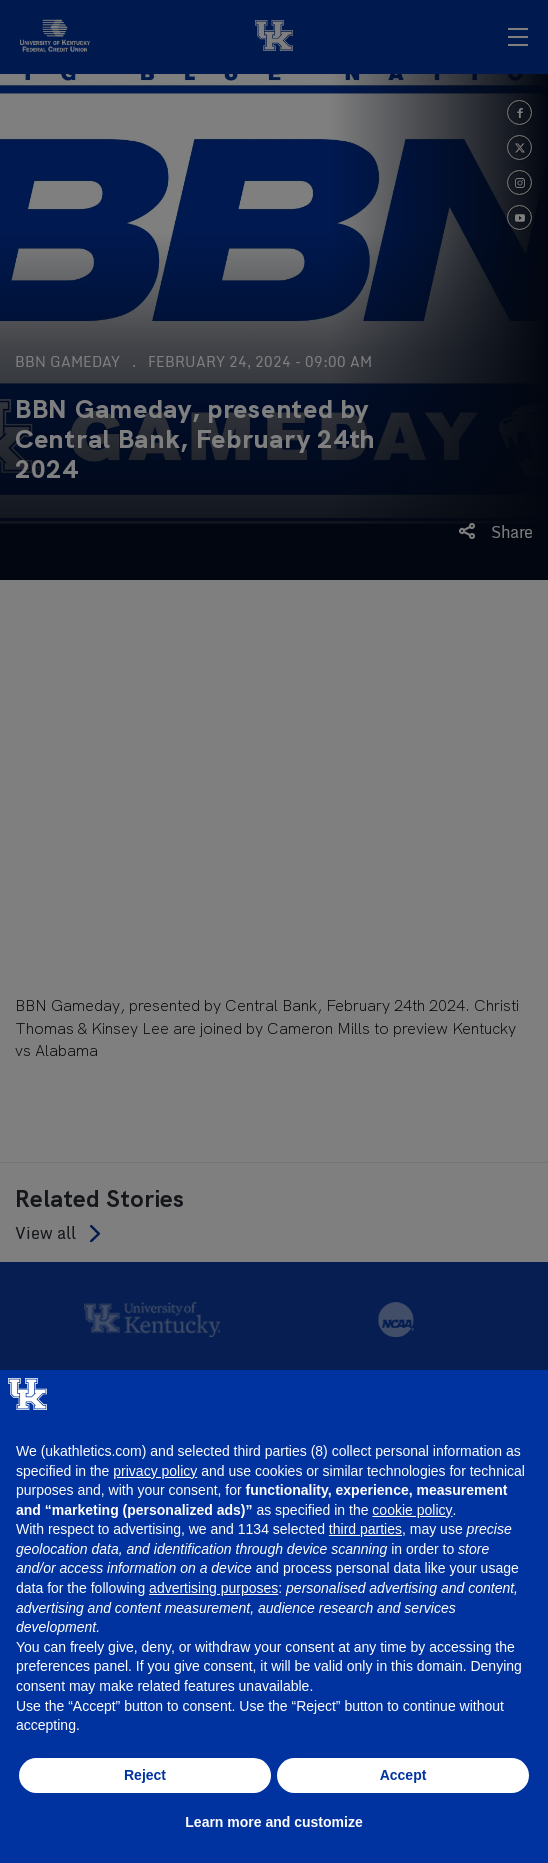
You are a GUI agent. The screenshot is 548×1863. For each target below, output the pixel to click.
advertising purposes (213, 1588)
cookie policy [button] (412, 1510)
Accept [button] (403, 1775)
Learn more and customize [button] (273, 1822)
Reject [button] (145, 1775)
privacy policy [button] (155, 1471)
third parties (365, 1529)
